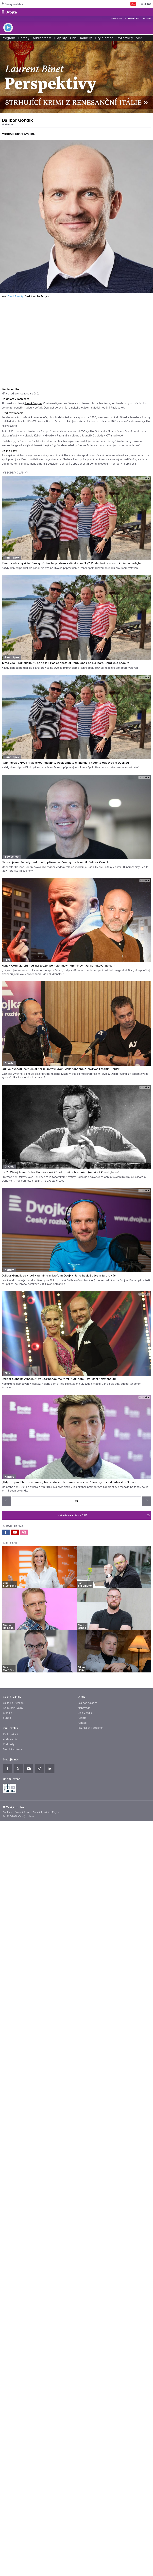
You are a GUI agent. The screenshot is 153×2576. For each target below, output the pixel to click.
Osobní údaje (22, 1812)
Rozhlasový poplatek (90, 1727)
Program (116, 18)
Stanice (7, 1712)
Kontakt (82, 1722)
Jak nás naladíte (88, 1703)
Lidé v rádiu (85, 1712)
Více (141, 38)
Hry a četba (104, 38)
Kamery (147, 18)
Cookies (7, 1812)
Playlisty (60, 38)
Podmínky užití (41, 1812)
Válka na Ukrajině (13, 1703)
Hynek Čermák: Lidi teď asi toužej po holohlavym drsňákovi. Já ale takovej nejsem (58, 965)
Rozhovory (125, 38)
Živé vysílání (10, 1734)
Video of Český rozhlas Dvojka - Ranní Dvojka (76, 344)
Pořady (23, 38)
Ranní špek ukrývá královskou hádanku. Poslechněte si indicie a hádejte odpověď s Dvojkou (65, 762)
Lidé (73, 38)
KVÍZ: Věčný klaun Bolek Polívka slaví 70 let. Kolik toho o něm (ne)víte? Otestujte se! (60, 1172)
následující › (146, 1501)
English (56, 1812)
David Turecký (15, 296)
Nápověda (84, 1708)
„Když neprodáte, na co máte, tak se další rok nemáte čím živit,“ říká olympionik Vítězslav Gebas (69, 1482)
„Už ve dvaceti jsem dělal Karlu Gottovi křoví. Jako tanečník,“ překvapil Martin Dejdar (60, 1069)
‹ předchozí (6, 1501)
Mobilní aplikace (13, 1749)
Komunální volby (13, 1708)
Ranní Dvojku (24, 133)
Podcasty (9, 1744)
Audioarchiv (132, 18)
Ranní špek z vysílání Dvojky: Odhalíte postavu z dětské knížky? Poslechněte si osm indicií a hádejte (71, 563)
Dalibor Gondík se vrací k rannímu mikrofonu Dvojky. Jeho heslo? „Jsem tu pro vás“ (59, 1275)
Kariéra (82, 1717)
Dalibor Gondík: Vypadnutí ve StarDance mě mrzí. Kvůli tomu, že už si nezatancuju (59, 1379)
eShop (7, 1717)
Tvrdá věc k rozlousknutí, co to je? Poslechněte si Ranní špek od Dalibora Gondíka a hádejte (65, 663)
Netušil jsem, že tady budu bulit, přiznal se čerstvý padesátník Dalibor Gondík (55, 862)
